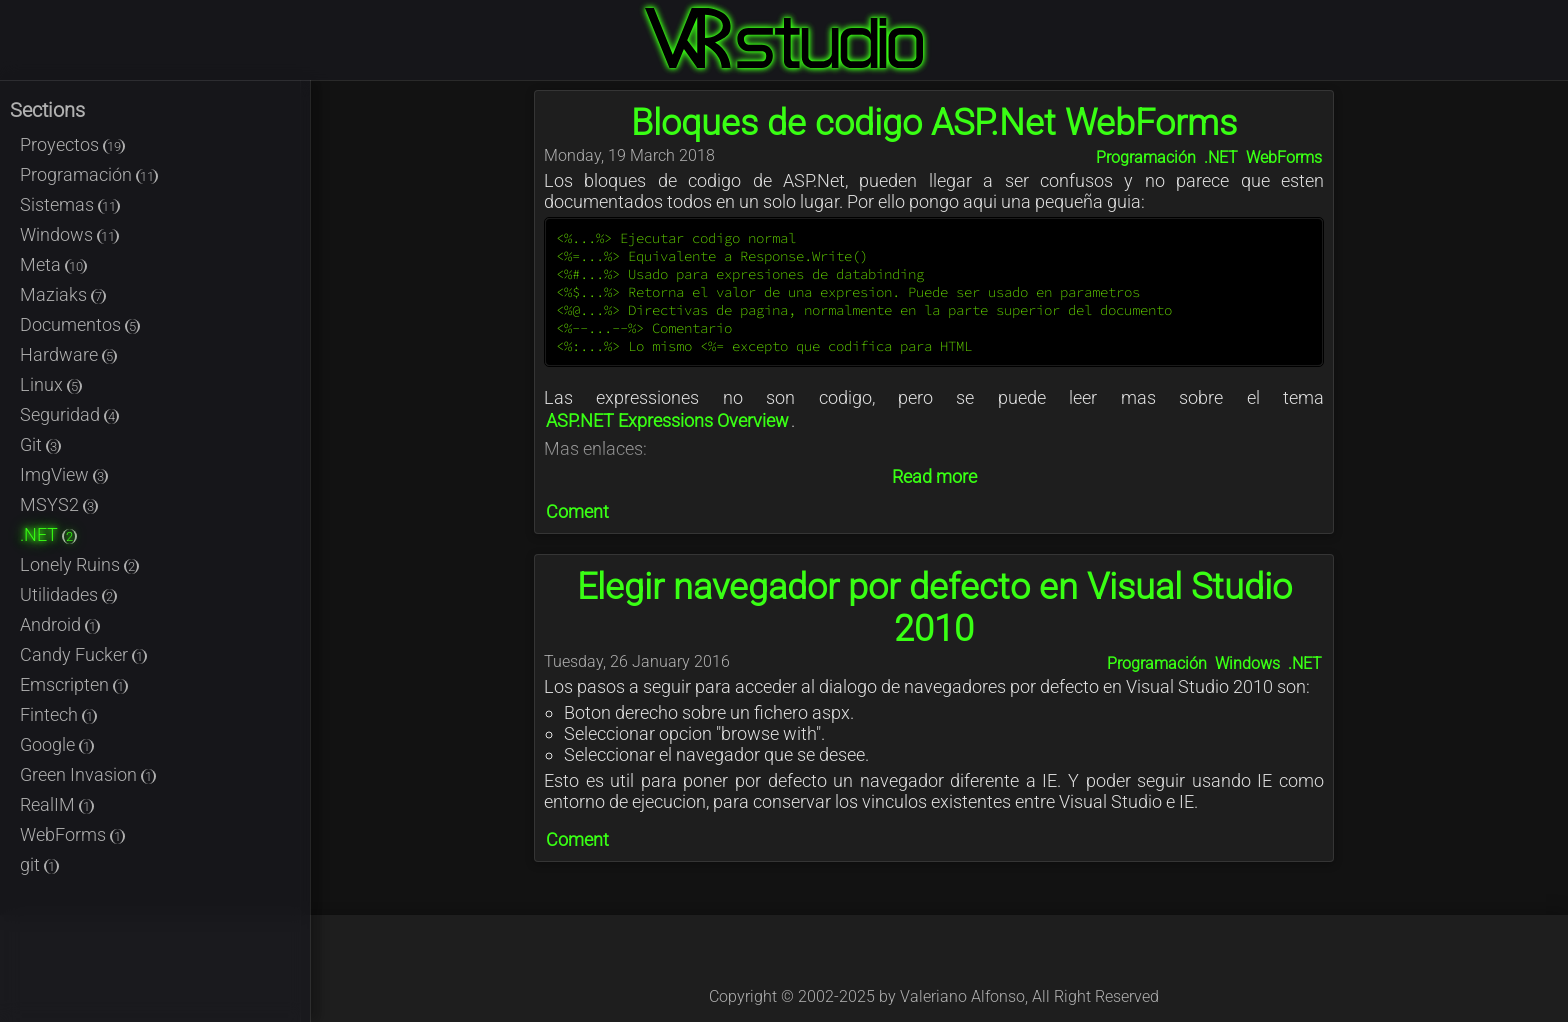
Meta (53, 264)
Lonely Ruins (79, 564)
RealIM (57, 804)
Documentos (80, 324)
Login (1556, 12)
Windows (69, 234)
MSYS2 (59, 504)
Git (40, 444)
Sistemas (70, 204)
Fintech (58, 714)
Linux (51, 384)
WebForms (72, 834)
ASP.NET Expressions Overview (667, 420)
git (39, 864)
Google (57, 744)
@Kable (978, 960)
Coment (577, 511)
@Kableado (890, 960)
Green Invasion (88, 774)
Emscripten (74, 684)
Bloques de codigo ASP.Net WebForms (934, 123)
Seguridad (69, 414)
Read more (934, 476)
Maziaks (63, 294)
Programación (89, 174)
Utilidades (68, 594)
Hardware (68, 354)
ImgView (64, 474)
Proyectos (72, 144)
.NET (48, 534)
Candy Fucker (83, 654)
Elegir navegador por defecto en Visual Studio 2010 (934, 608)
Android (60, 624)
